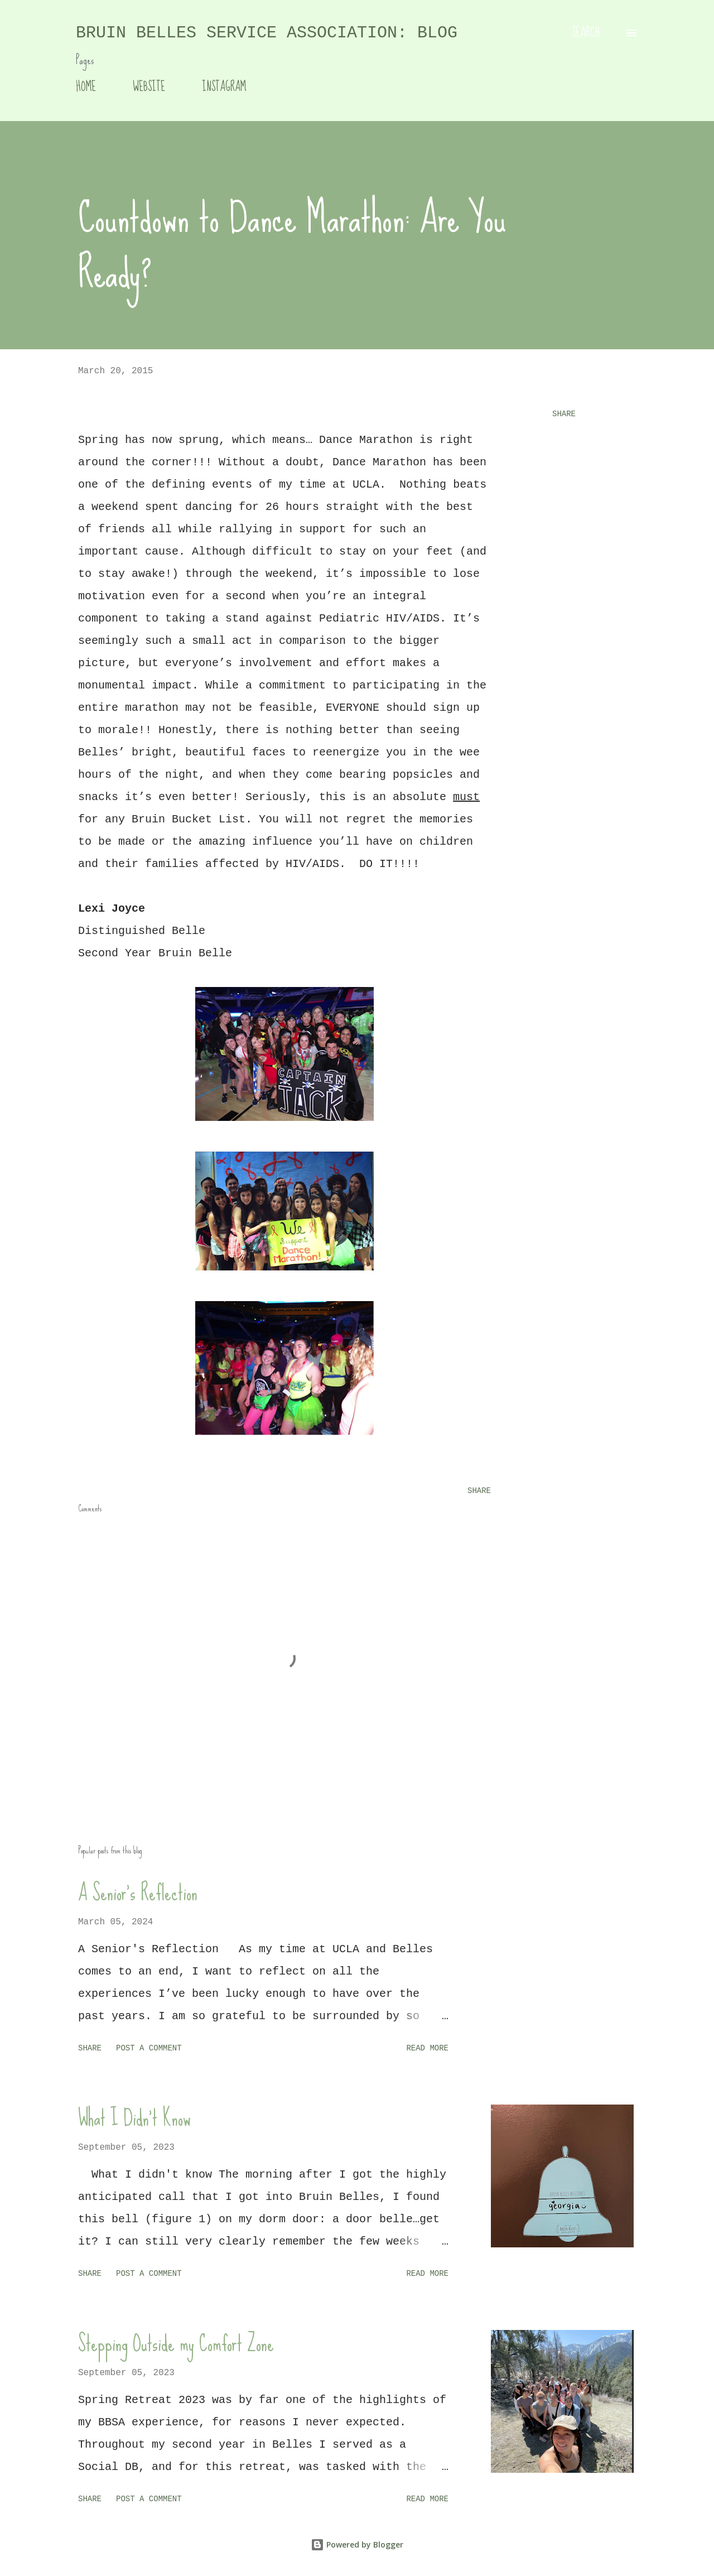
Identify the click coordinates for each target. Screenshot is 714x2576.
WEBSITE (149, 87)
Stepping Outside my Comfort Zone (176, 2343)
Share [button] (564, 414)
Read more (427, 2048)
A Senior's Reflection (137, 1892)
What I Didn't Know (134, 2117)
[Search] (586, 33)
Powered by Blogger (357, 2544)
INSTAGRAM (224, 87)
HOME (86, 87)
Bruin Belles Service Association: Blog (266, 32)
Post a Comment (149, 2048)
